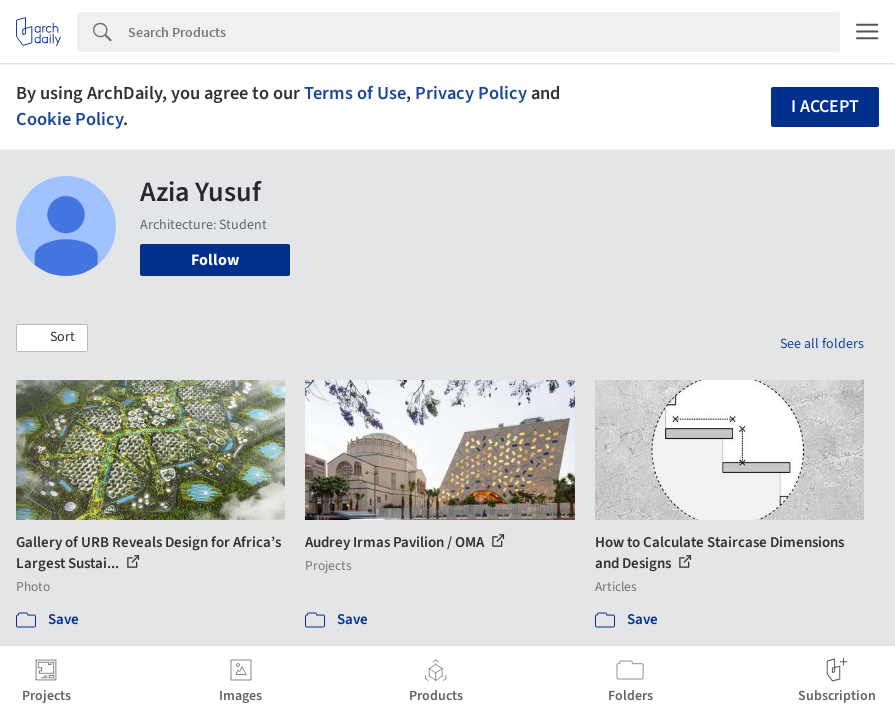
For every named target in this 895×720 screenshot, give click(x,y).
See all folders (822, 344)
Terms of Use (355, 93)
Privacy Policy (471, 93)
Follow (215, 260)
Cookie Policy (69, 119)
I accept (825, 106)
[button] (52, 338)
